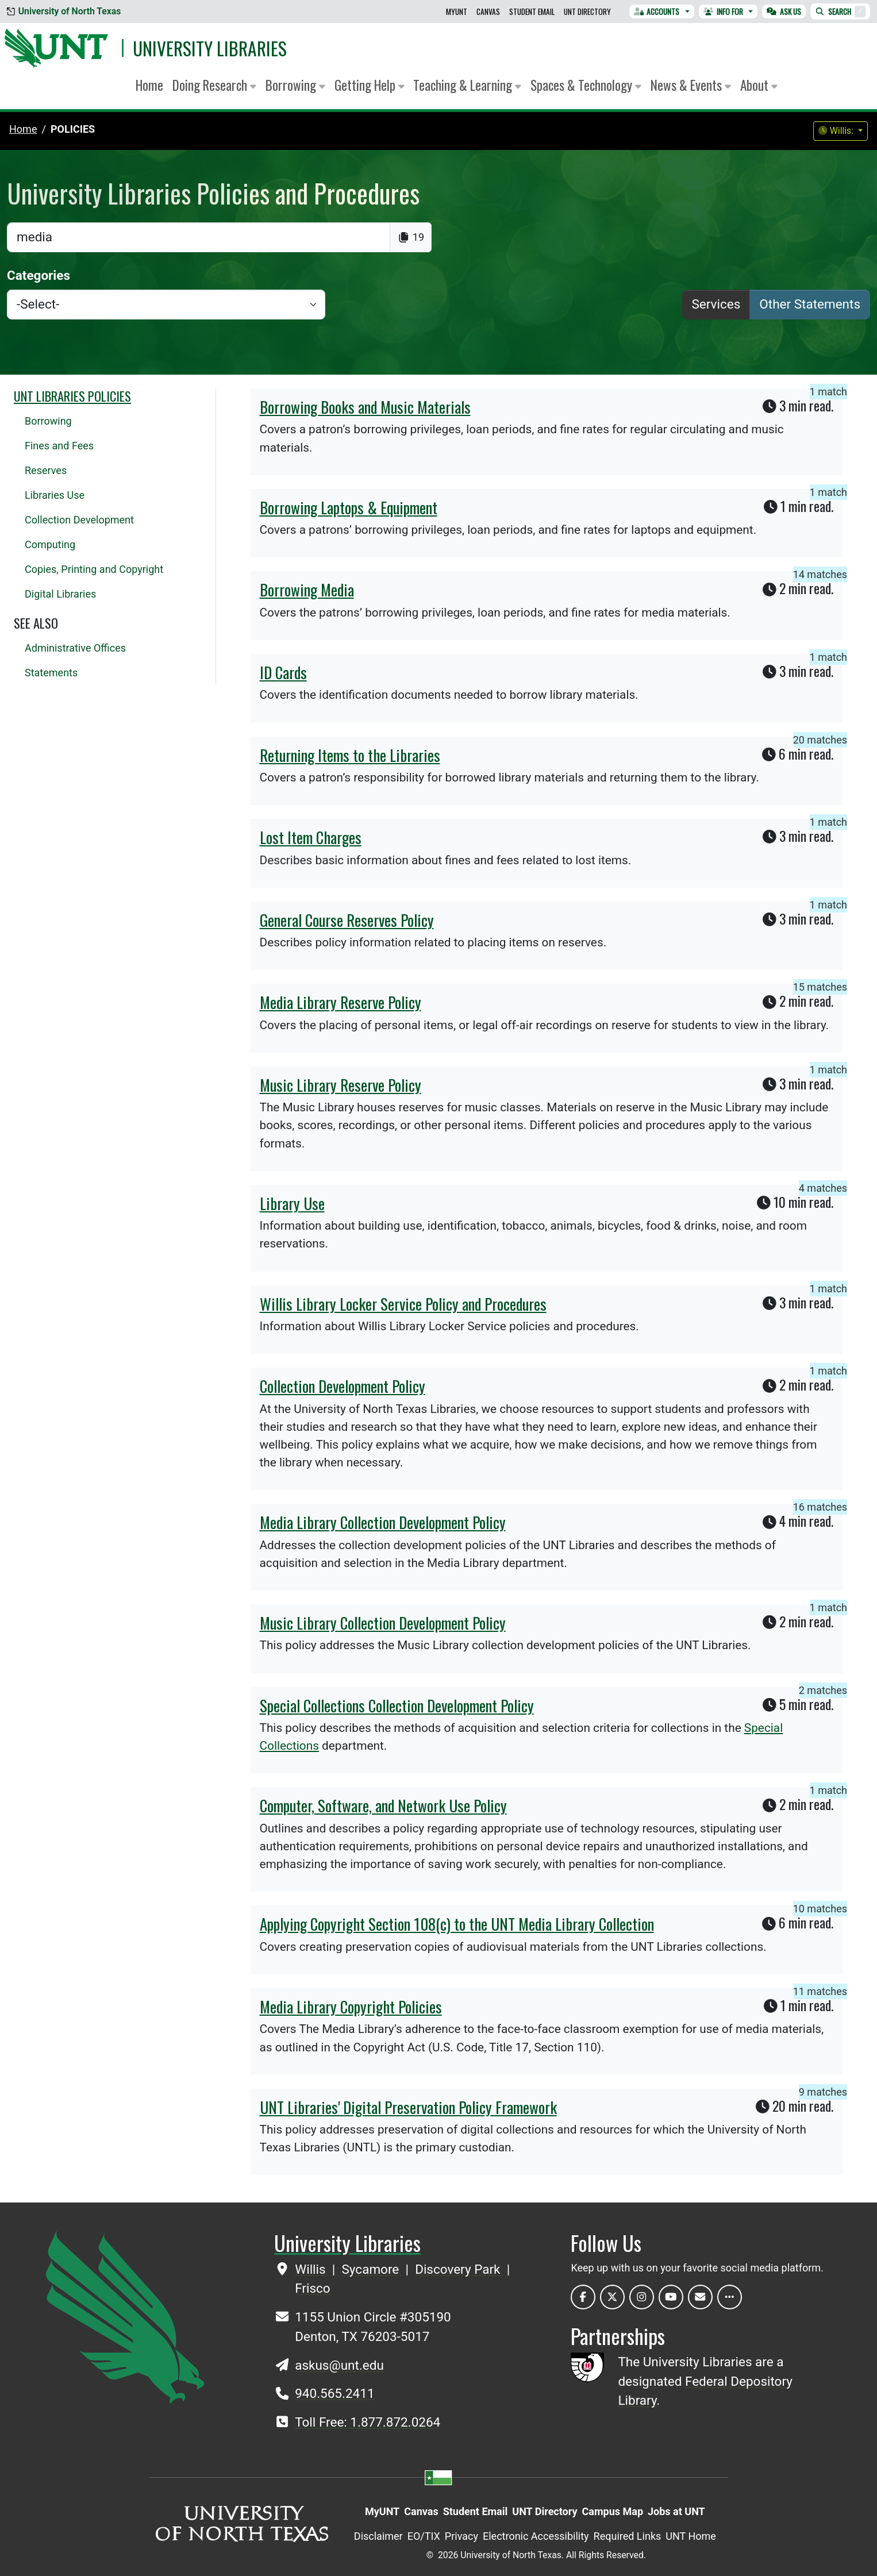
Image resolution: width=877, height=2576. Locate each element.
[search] (198, 237)
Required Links (627, 2536)
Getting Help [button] (369, 85)
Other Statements (809, 304)
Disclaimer (378, 2536)
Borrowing (48, 421)
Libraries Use (54, 495)
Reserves (46, 470)
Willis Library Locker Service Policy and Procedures (403, 1304)
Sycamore (372, 2269)
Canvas (488, 11)
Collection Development (79, 520)
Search (840, 11)
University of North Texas (64, 11)
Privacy (461, 2536)
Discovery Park (459, 2269)
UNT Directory (587, 11)
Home (149, 85)
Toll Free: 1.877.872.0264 (367, 2422)
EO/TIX (423, 2536)
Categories (38, 275)
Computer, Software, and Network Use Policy (383, 1805)
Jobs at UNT (676, 2511)
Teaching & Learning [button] (467, 85)
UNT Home (691, 2536)
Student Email (532, 11)
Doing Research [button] (214, 85)
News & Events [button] (691, 85)
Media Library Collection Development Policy (383, 1522)
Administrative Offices (75, 648)
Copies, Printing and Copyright (94, 569)
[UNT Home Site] (125, 2317)
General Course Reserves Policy (347, 920)
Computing (50, 544)
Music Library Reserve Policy (340, 1085)
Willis (312, 2269)
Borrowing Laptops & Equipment (348, 507)
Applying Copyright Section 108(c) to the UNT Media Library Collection (457, 1924)
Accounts (657, 11)
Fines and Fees (59, 446)
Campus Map (612, 2511)
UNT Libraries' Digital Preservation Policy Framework (408, 2107)
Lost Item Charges (310, 837)
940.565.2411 (334, 2393)
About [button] (759, 85)
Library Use (292, 1203)
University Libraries (210, 47)
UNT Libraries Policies (72, 396)
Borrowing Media (307, 589)
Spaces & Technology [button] (585, 85)
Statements (51, 673)
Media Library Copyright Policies (351, 2006)
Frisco (312, 2288)
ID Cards (283, 672)
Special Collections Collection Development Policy (397, 1705)
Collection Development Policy (342, 1386)
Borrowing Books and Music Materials (365, 407)
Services (716, 304)
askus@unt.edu (339, 2365)
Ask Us (784, 11)
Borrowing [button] (295, 85)
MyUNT (456, 11)
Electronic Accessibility (536, 2536)
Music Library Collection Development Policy (383, 1623)
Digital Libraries (60, 594)
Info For (723, 11)
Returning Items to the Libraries (350, 755)
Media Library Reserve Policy (340, 1002)
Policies (73, 129)
